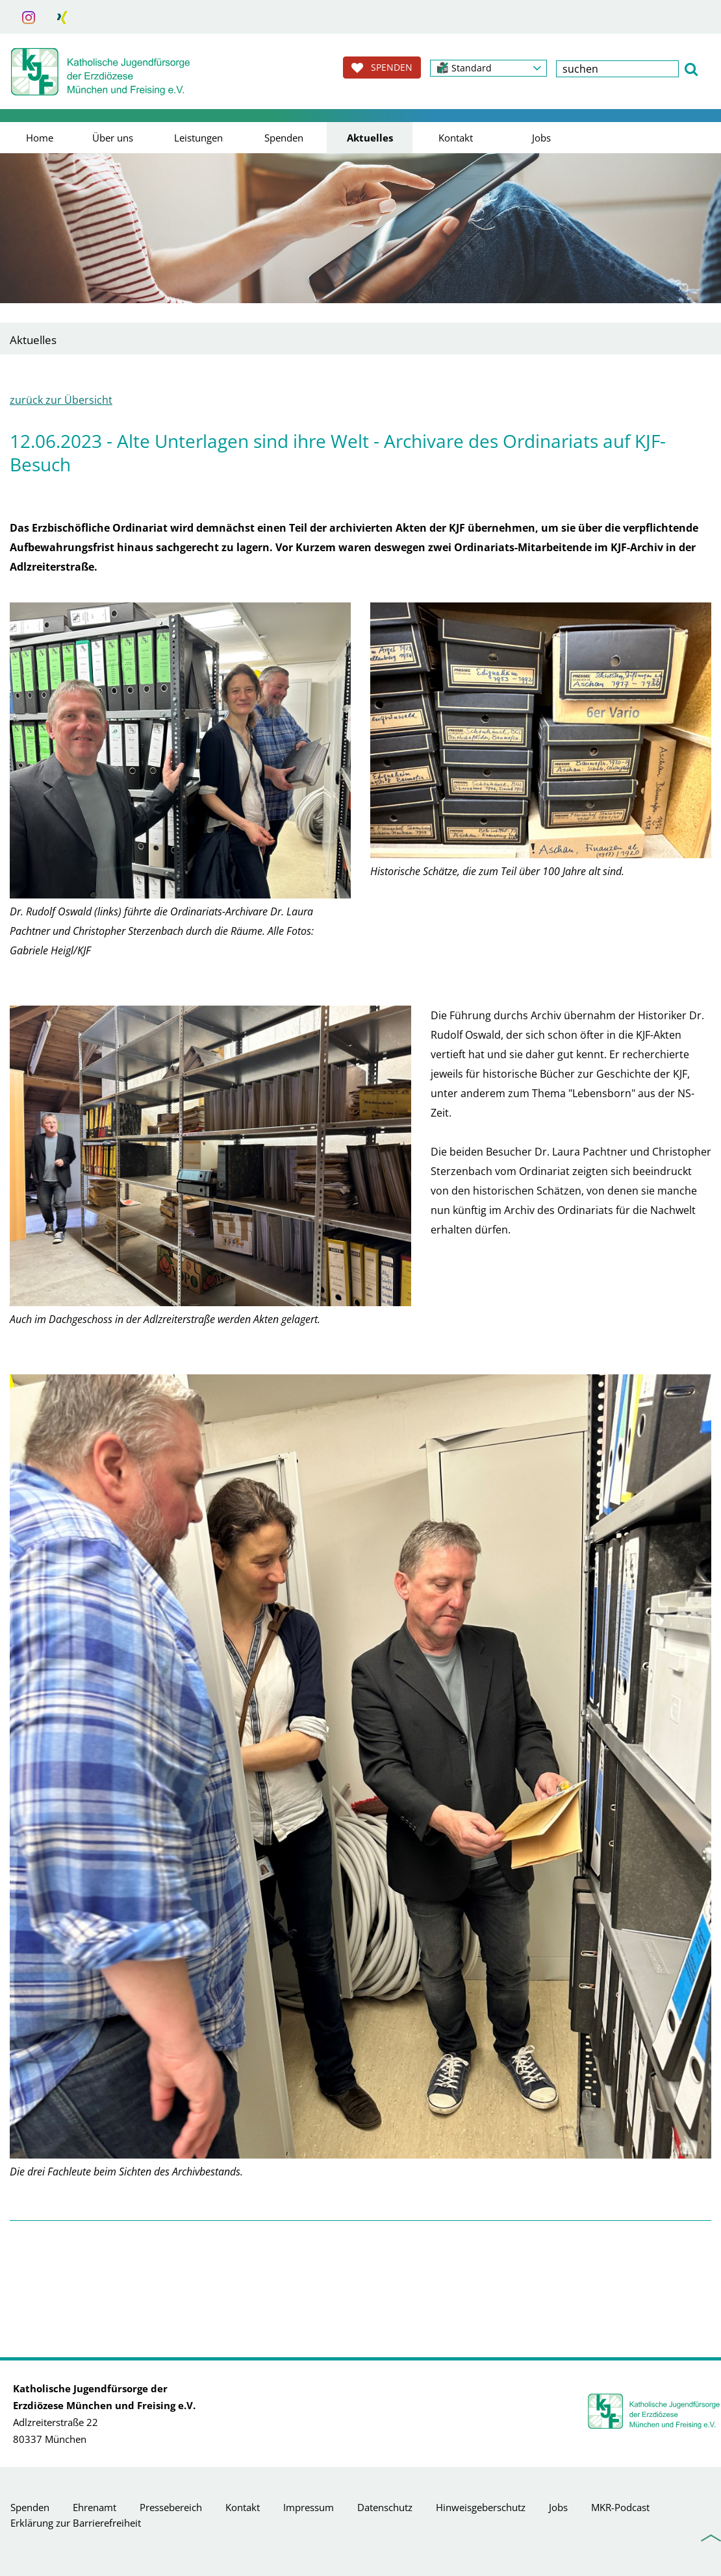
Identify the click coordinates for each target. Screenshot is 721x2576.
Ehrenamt (94, 2507)
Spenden (283, 137)
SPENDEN (381, 67)
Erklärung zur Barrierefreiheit (75, 2522)
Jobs (541, 137)
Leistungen (198, 137)
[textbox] (617, 68)
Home (39, 137)
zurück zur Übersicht (61, 400)
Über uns (112, 137)
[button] (488, 68)
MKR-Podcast (620, 2507)
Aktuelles (370, 137)
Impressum (308, 2507)
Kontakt (455, 137)
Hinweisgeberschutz (480, 2507)
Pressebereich (171, 2507)
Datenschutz (384, 2507)
